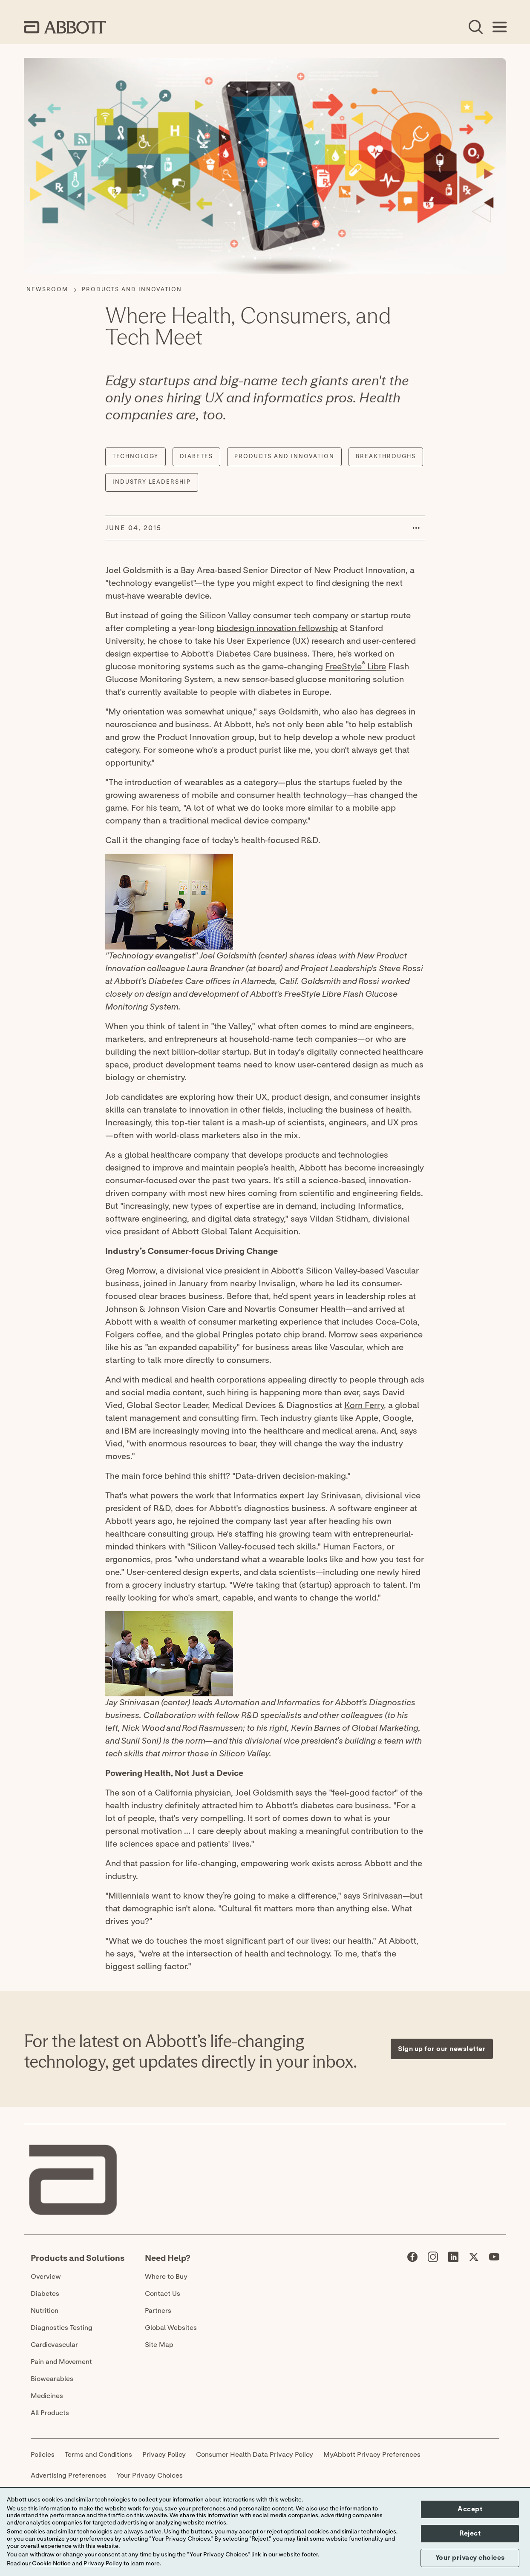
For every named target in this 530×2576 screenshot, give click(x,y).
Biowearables (52, 2378)
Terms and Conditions (98, 2454)
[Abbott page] (412, 2258)
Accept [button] (470, 2509)
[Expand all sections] (503, 1980)
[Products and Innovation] (131, 290)
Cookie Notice (51, 2564)
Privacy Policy (164, 2454)
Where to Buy (166, 2276)
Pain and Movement (61, 2361)
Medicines (47, 2395)
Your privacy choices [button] (470, 2557)
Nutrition (44, 2310)
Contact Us (162, 2293)
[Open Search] (475, 27)
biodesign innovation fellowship (277, 628)
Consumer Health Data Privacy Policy (254, 2454)
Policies (43, 2454)
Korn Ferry (364, 1405)
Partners (158, 2310)
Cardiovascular (54, 2344)
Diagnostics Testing (61, 2327)
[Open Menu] (499, 27)
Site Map (159, 2344)
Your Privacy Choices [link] (150, 2475)
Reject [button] (470, 2533)
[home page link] (65, 27)
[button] (416, 527)
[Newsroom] (47, 290)
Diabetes (45, 2293)
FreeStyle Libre (355, 667)
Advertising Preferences (69, 2475)
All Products (50, 2413)
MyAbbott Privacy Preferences (372, 2454)
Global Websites (171, 2327)
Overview (46, 2276)
